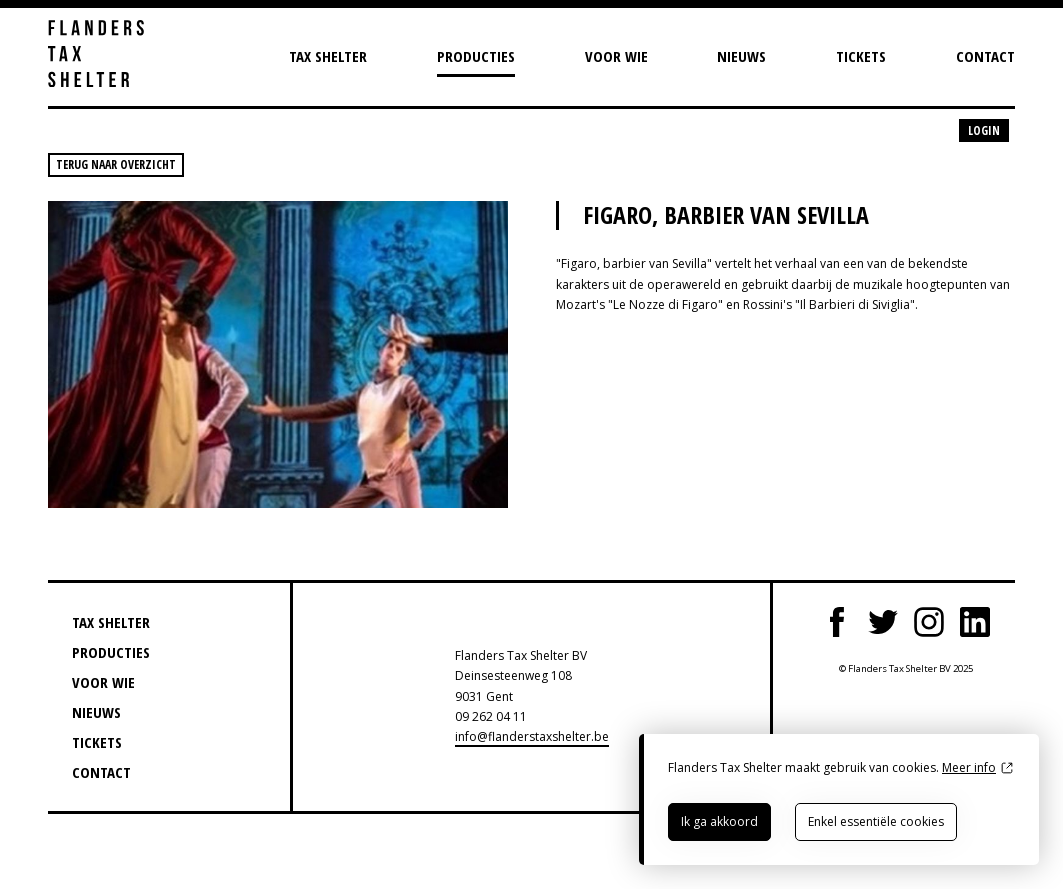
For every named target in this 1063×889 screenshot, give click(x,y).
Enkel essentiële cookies (876, 821)
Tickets (861, 56)
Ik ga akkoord (719, 821)
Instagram (929, 622)
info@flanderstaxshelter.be (532, 736)
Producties (476, 56)
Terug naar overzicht (116, 164)
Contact (985, 56)
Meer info (969, 767)
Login (984, 130)
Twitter (883, 622)
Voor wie (616, 56)
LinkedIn (975, 622)
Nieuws (741, 56)
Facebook (837, 622)
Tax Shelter (328, 56)
